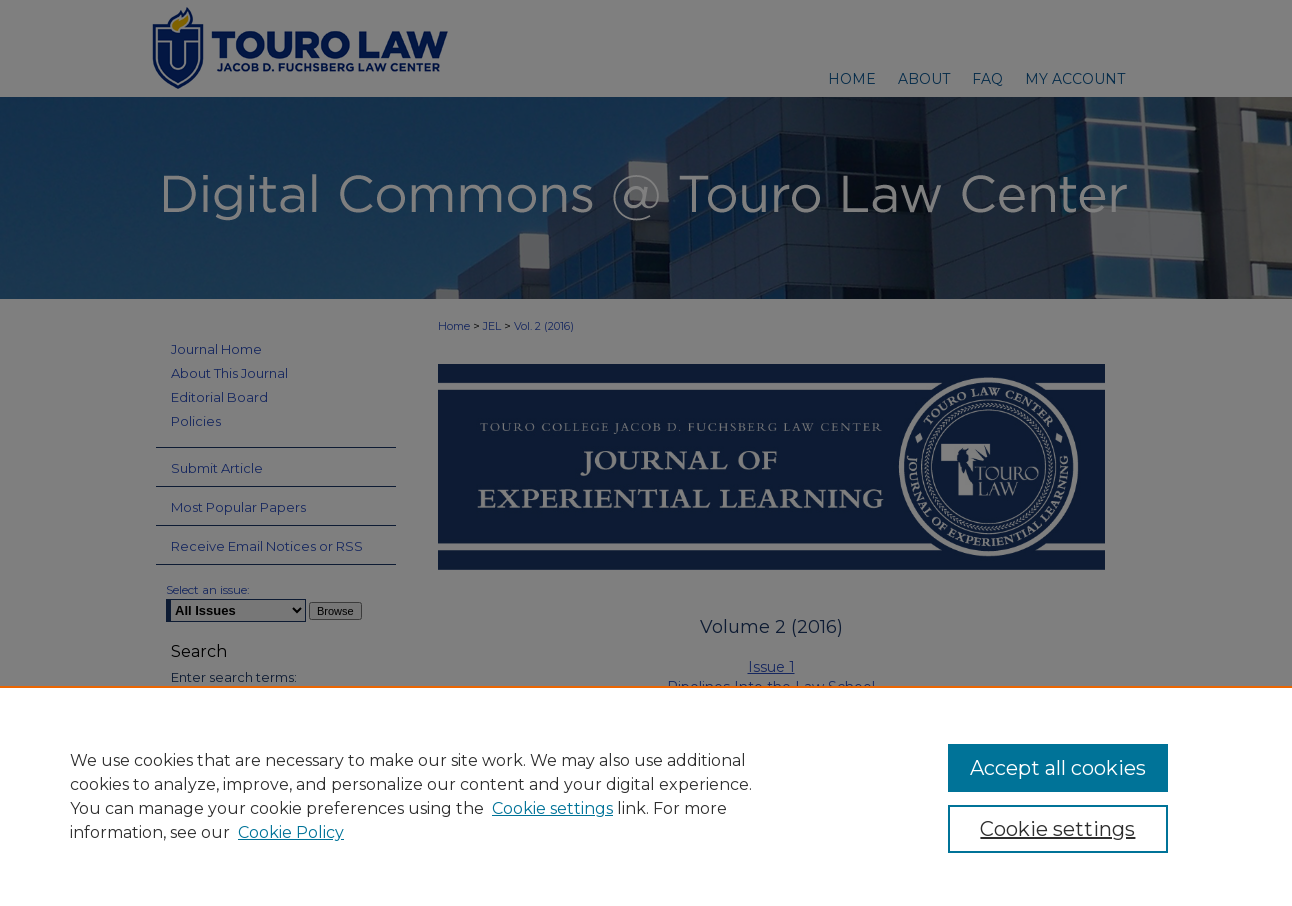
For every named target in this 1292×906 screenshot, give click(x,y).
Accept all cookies (1058, 768)
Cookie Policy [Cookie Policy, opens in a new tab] (291, 832)
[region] (646, 796)
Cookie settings (552, 808)
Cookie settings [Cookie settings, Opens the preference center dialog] (1057, 829)
